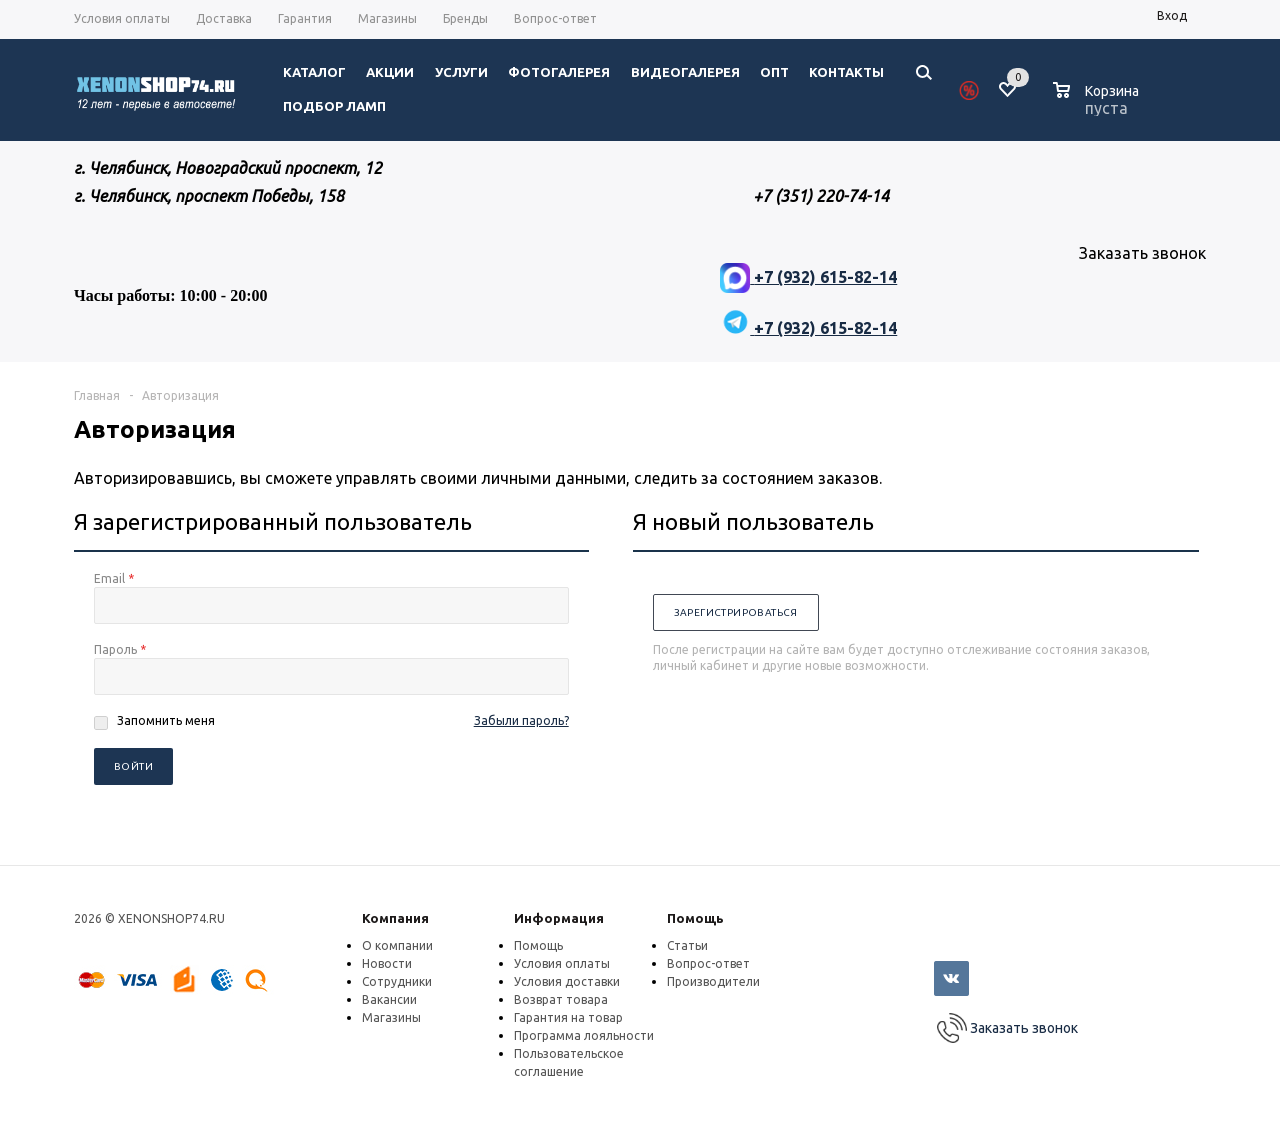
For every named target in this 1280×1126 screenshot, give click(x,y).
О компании (397, 945)
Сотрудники (397, 981)
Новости (387, 963)
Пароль (120, 649)
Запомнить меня (166, 720)
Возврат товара (561, 999)
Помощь (695, 918)
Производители (713, 981)
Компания (395, 918)
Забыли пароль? (521, 720)
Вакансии (389, 999)
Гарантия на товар (568, 1017)
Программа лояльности (584, 1035)
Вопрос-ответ (708, 963)
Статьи (687, 945)
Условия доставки (567, 981)
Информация (559, 918)
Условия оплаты (562, 963)
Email (114, 578)
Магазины (391, 1017)
